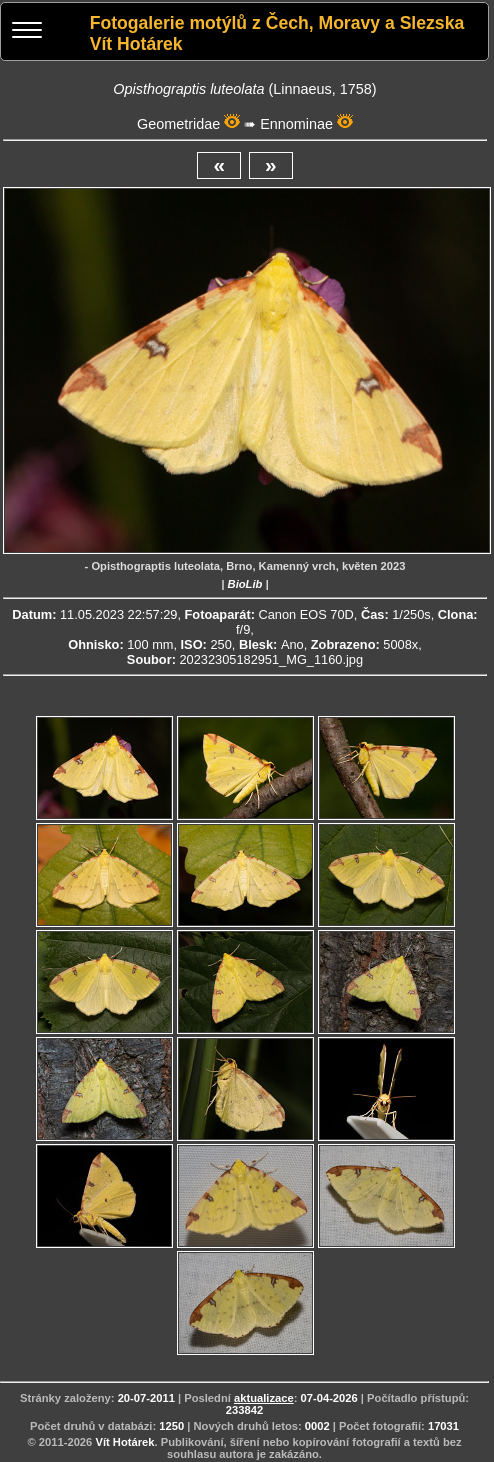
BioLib (245, 584)
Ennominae (296, 124)
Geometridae (178, 124)
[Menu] (27, 32)
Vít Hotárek (124, 1442)
